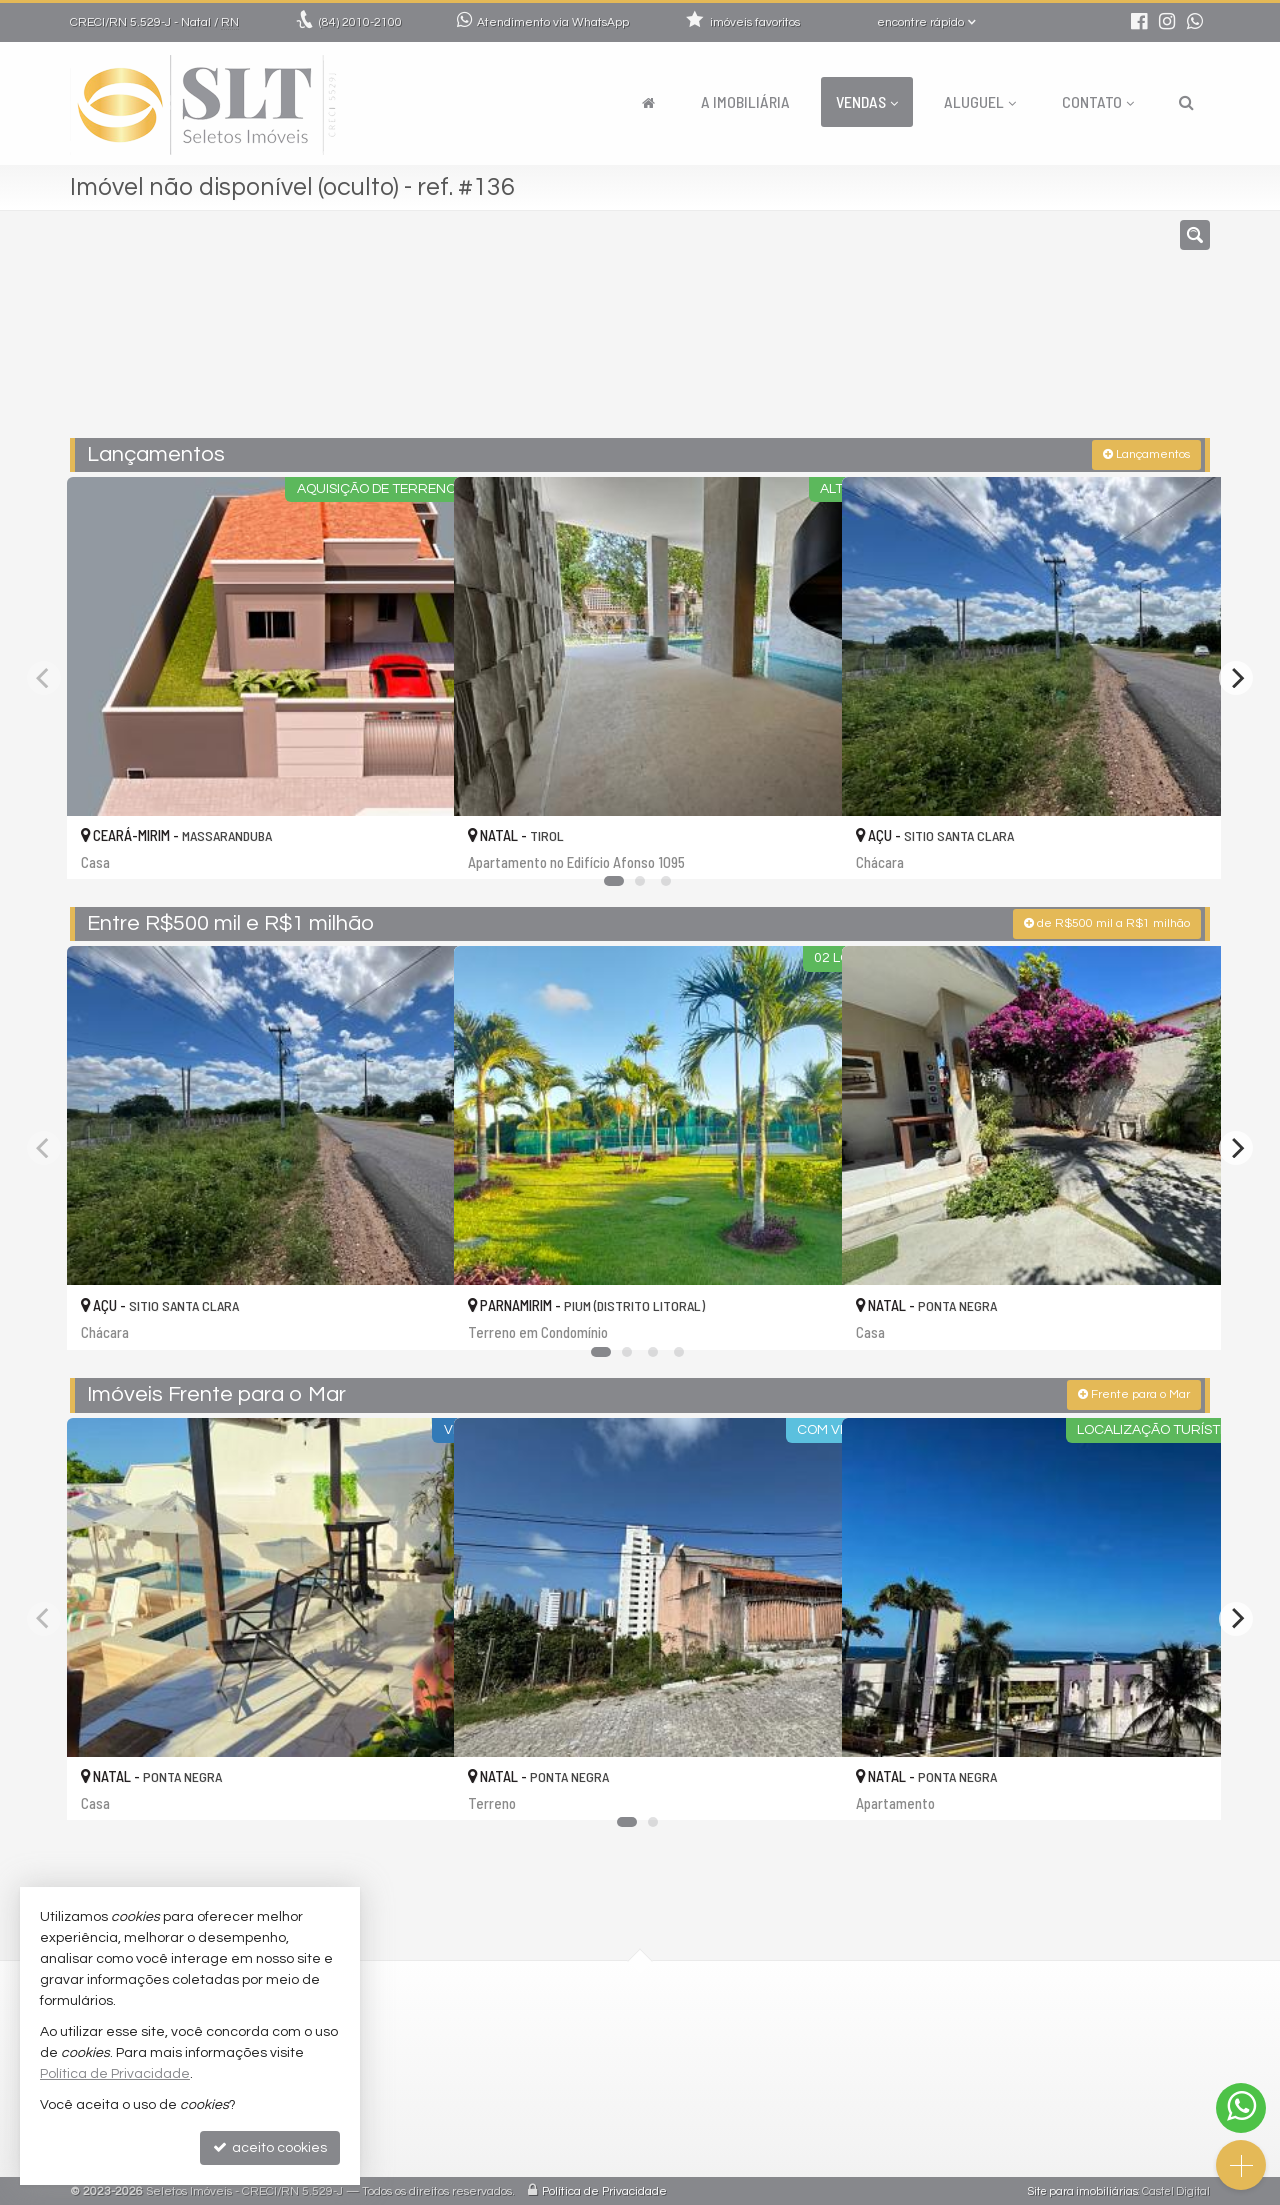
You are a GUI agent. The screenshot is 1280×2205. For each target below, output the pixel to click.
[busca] (1186, 102)
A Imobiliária (745, 101)
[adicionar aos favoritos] (417, 844)
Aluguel (980, 101)
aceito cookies (270, 2147)
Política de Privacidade (604, 2189)
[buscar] (974, 333)
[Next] (1236, 676)
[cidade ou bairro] (822, 333)
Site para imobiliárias (1083, 2189)
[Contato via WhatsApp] (1241, 2108)
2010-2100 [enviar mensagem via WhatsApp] (360, 22)
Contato (1098, 101)
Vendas (867, 101)
